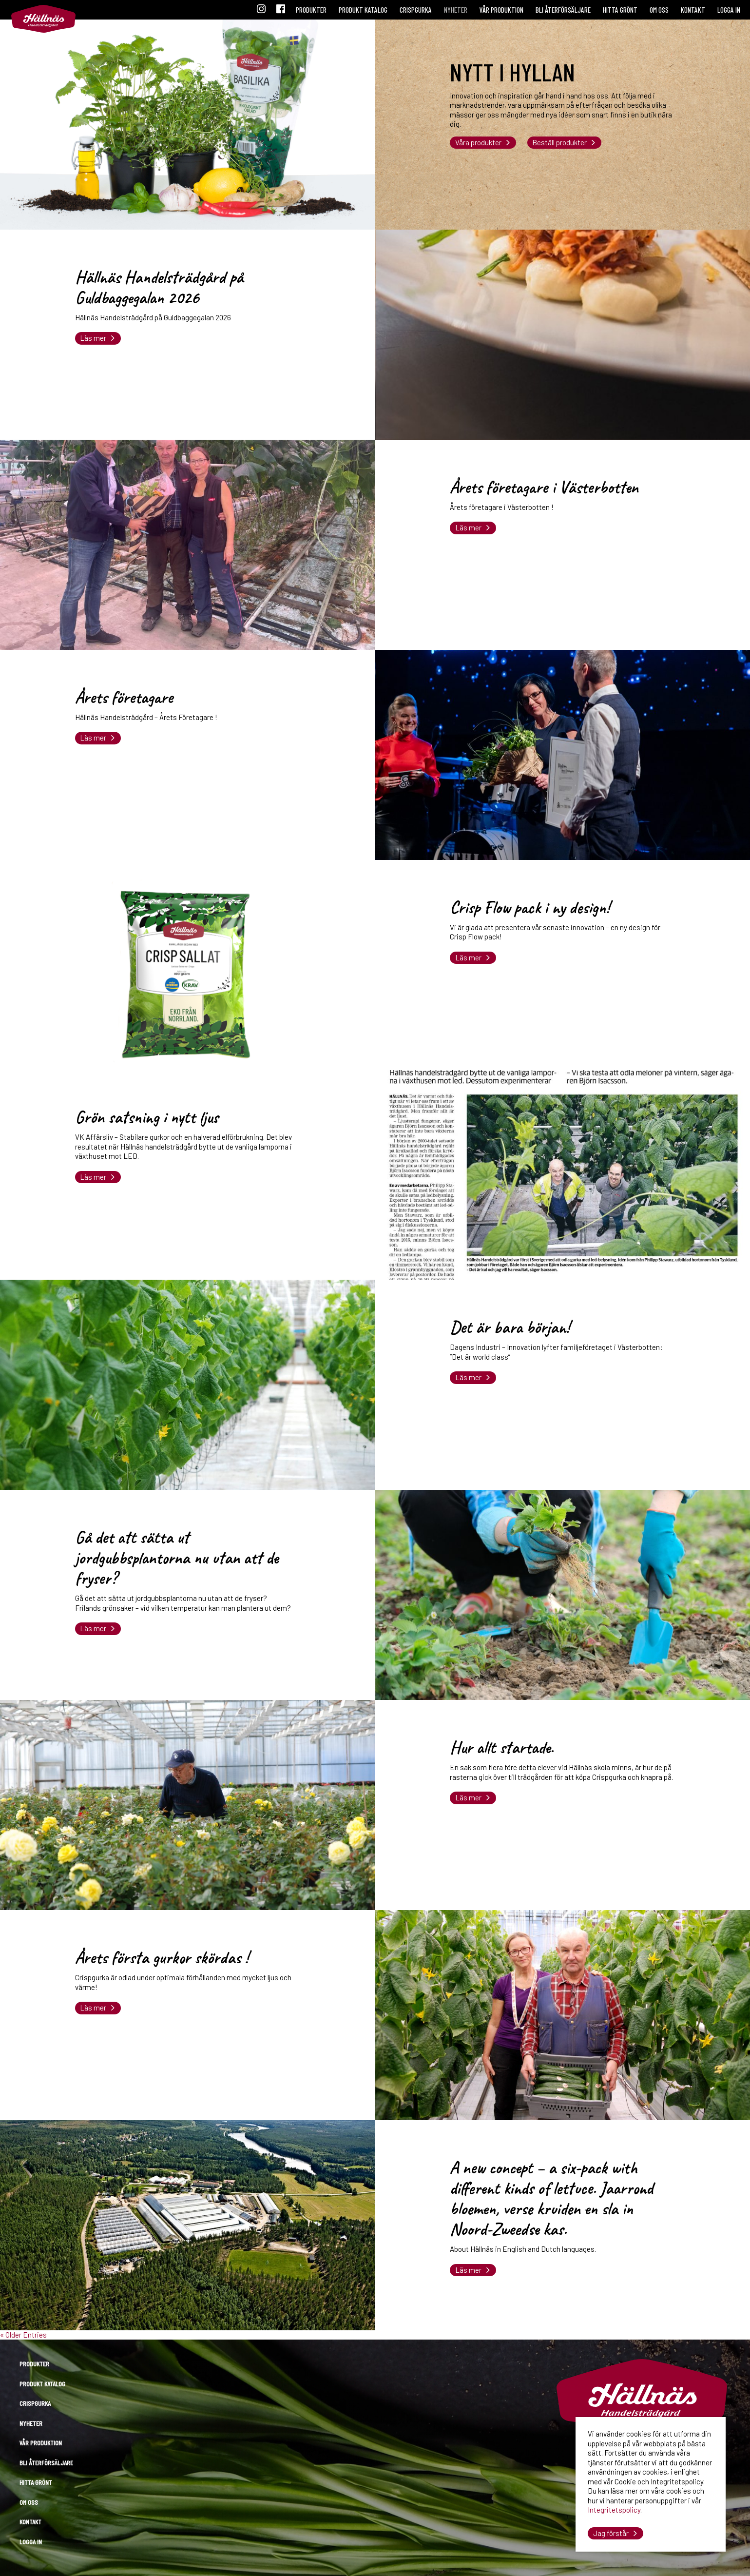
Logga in (728, 9)
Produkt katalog (363, 9)
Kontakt (693, 9)
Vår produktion (501, 9)
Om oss (659, 9)
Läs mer (93, 337)
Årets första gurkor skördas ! (162, 1958)
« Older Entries (23, 2334)
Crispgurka (416, 9)
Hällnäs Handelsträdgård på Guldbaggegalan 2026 (159, 287)
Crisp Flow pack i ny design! (530, 907)
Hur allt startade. (502, 1747)
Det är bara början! (510, 1327)
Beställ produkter (559, 142)
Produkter (311, 9)
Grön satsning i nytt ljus (146, 1117)
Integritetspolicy (614, 2509)
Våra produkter (478, 142)
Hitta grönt (620, 9)
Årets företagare (124, 697)
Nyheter (455, 9)
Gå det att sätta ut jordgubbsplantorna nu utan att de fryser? (176, 1557)
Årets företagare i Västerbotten (544, 487)
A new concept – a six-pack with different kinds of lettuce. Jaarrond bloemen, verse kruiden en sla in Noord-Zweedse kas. (551, 2198)
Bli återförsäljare (563, 9)
